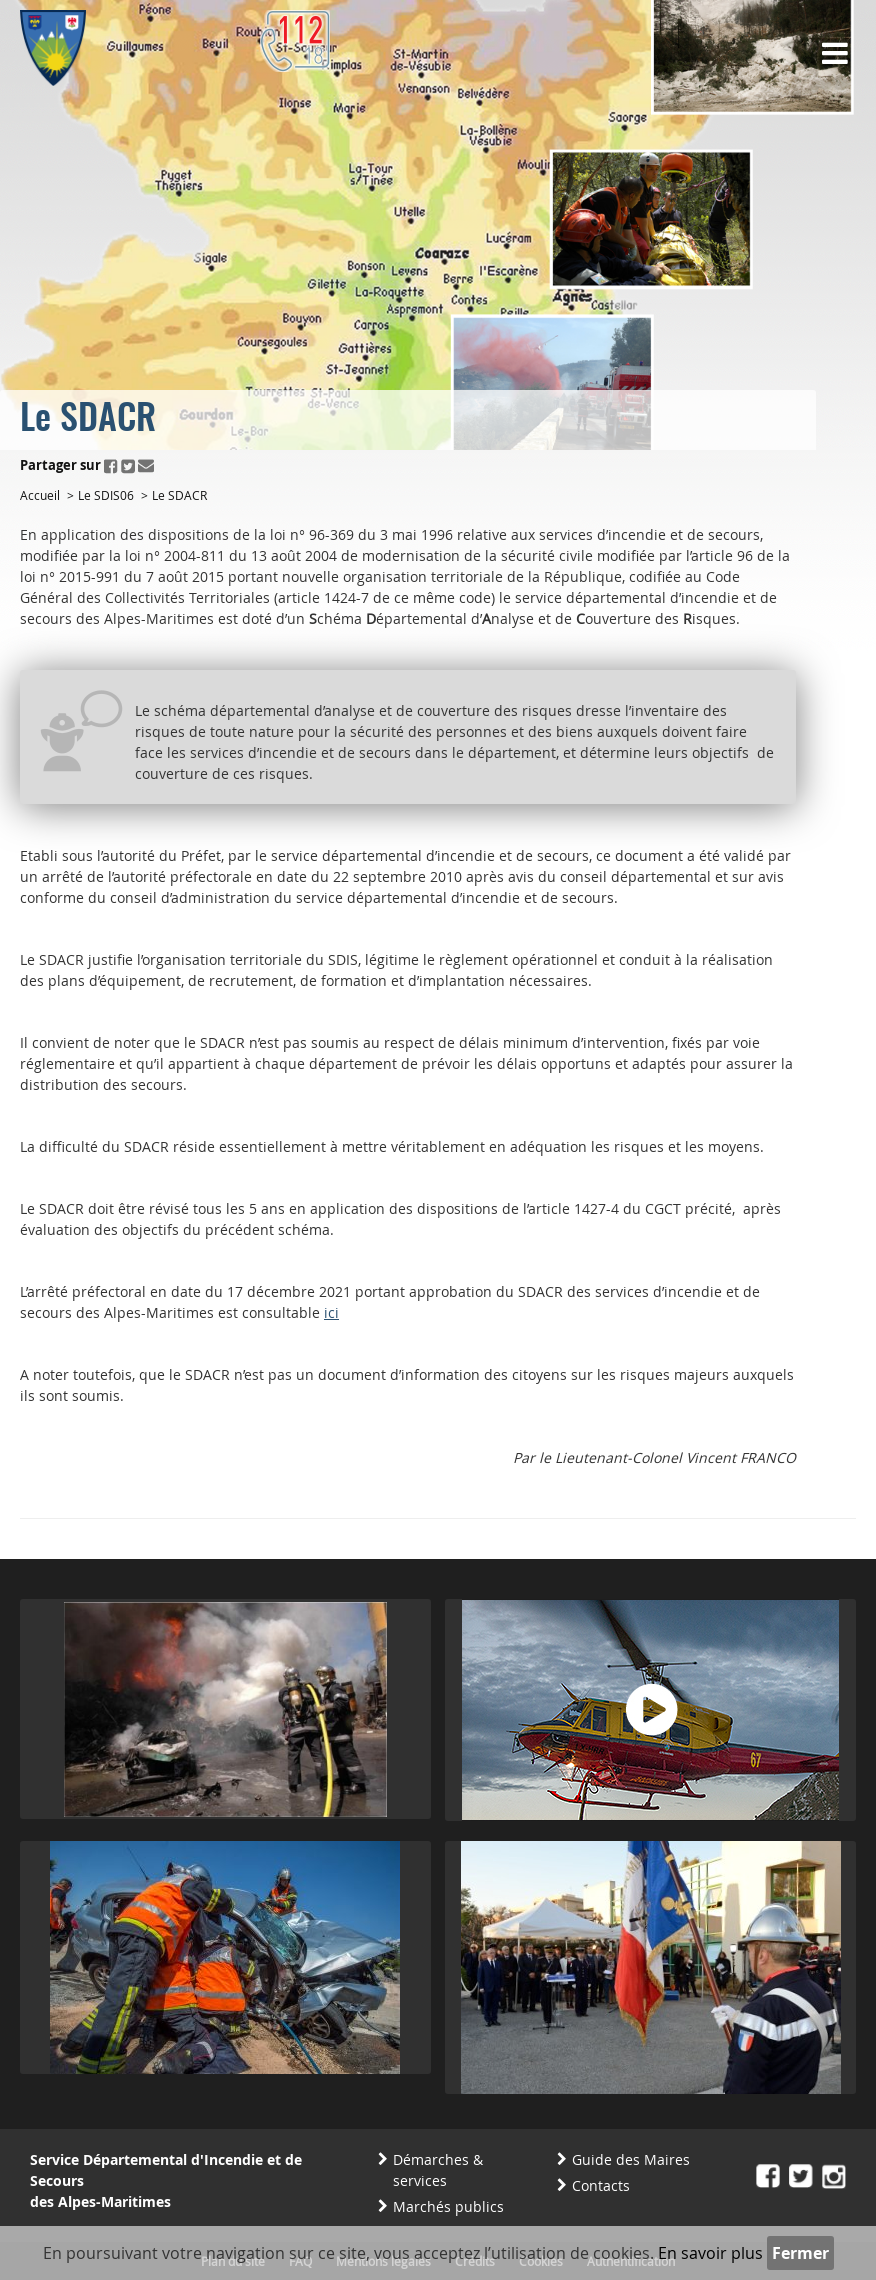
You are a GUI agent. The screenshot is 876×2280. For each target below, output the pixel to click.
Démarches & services (438, 2170)
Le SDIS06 (106, 495)
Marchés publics (448, 2206)
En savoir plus (710, 2253)
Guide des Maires (631, 2159)
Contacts (601, 2185)
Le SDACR (179, 495)
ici (331, 1312)
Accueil (40, 495)
